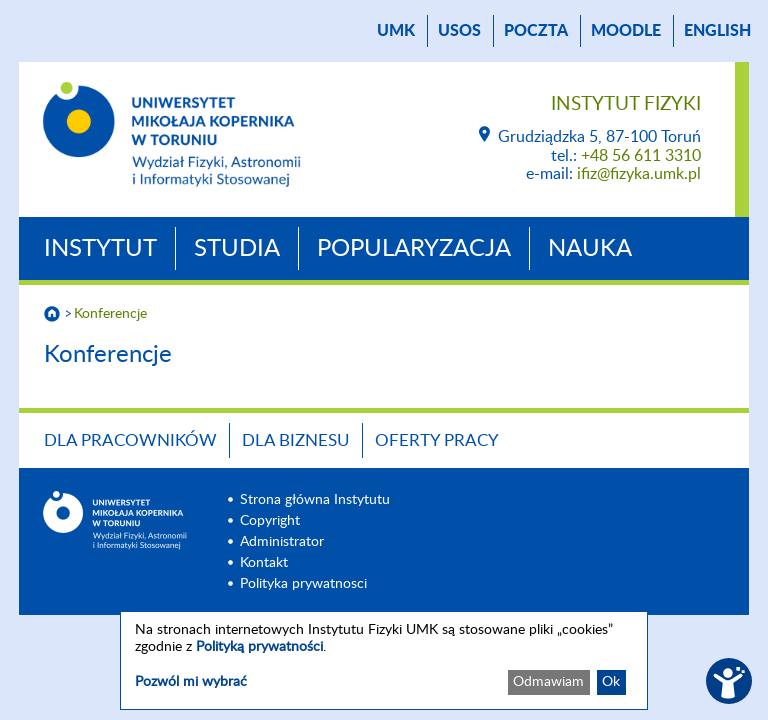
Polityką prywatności (259, 647)
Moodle (626, 31)
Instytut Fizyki (626, 104)
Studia (237, 249)
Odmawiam (548, 682)
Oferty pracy (437, 440)
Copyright (270, 521)
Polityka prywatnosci (303, 584)
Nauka (590, 249)
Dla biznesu (296, 440)
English (717, 31)
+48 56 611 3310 (641, 156)
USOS (459, 31)
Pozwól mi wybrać (191, 682)
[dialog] (384, 660)
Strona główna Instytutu (315, 500)
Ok (611, 682)
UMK (396, 31)
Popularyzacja (414, 249)
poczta (536, 31)
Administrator (282, 542)
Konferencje (110, 314)
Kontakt (264, 563)
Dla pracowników (130, 440)
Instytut (100, 249)
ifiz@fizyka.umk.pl (639, 174)
